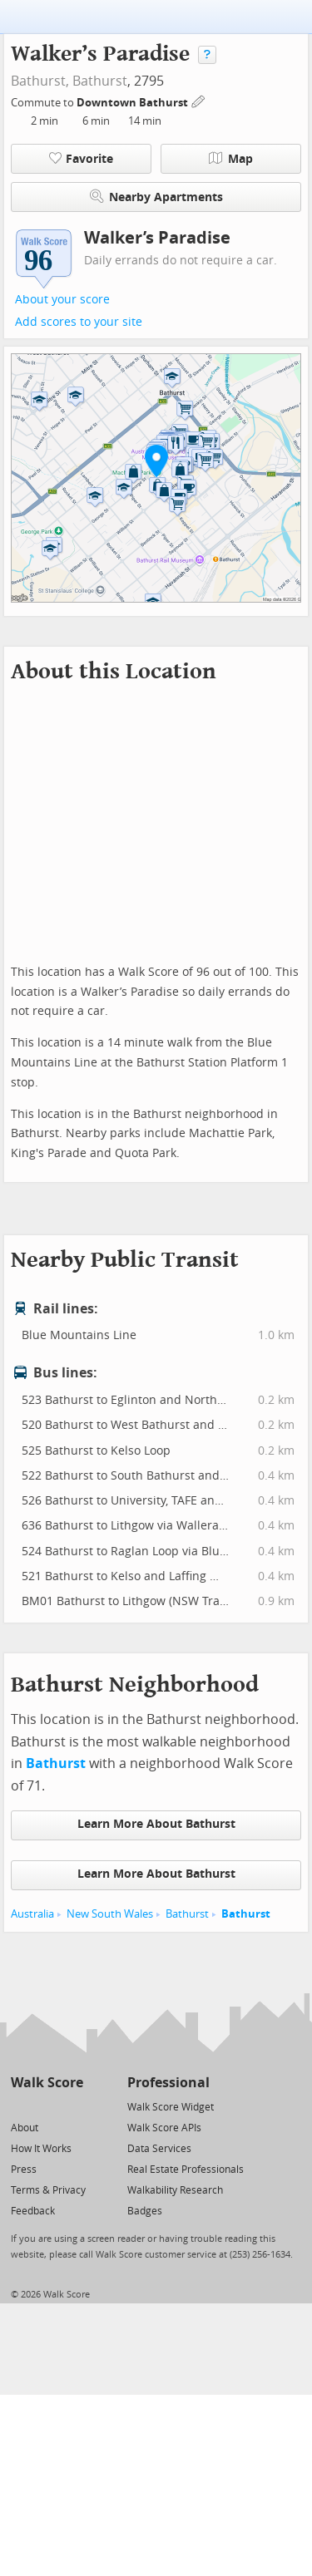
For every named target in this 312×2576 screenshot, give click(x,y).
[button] (156, 460)
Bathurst (99, 81)
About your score (62, 300)
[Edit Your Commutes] (199, 100)
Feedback (33, 2211)
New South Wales (110, 1914)
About (24, 2128)
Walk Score (47, 2083)
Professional (168, 2083)
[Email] (72, 2105)
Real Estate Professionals (185, 2169)
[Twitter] (20, 2105)
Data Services (159, 2149)
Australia (32, 1914)
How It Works (41, 2149)
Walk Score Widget (170, 2107)
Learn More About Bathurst (156, 1824)
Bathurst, (40, 81)
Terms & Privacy (48, 2190)
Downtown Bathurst (134, 102)
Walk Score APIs (164, 2128)
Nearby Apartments (156, 196)
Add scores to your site (78, 322)
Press (24, 2169)
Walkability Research (175, 2190)
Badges (144, 2211)
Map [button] (231, 158)
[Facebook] (46, 2105)
